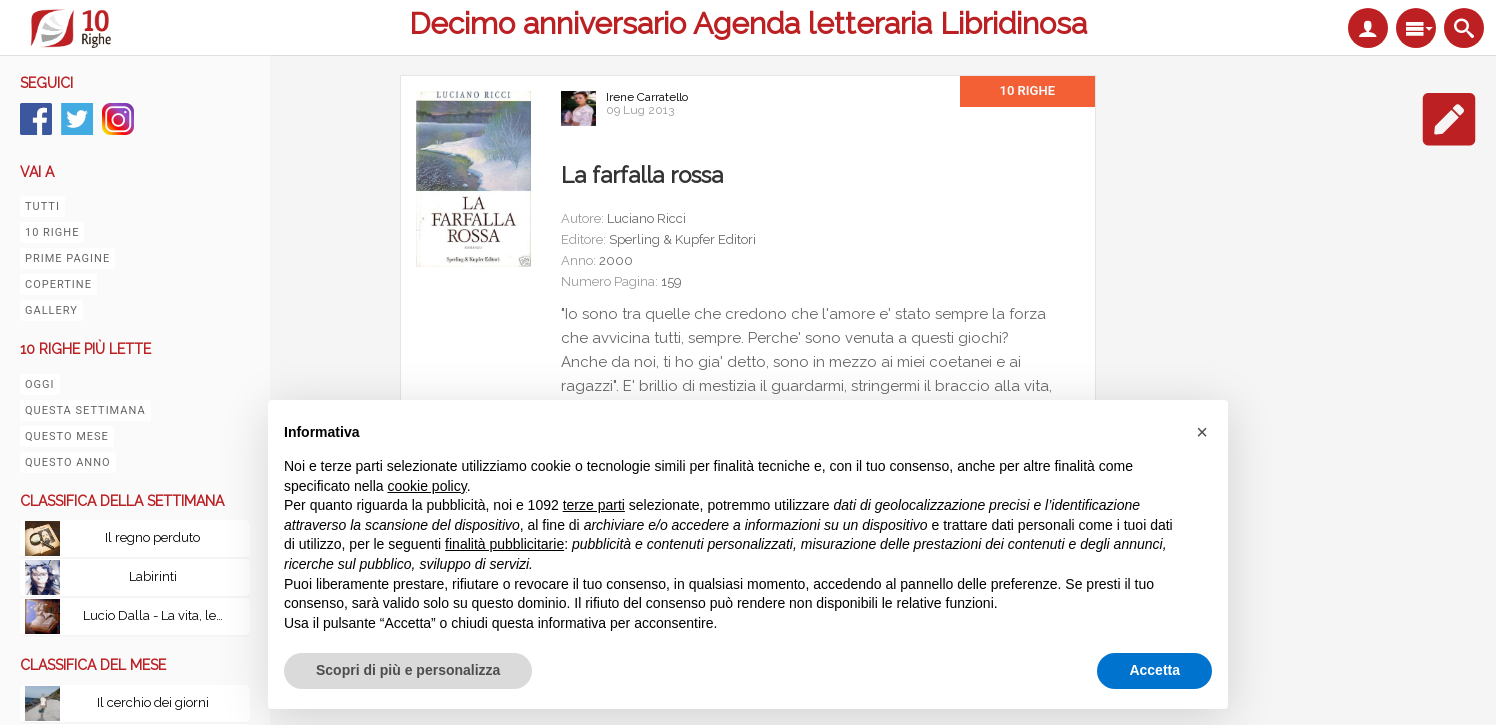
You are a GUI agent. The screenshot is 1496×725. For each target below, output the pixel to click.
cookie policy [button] (427, 486)
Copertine (58, 284)
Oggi (40, 384)
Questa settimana (85, 410)
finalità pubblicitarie (504, 544)
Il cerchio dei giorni (153, 702)
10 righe (52, 232)
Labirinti (153, 576)
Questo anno (68, 462)
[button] (1202, 432)
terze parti (594, 505)
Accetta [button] (1154, 670)
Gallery (51, 310)
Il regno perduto (152, 537)
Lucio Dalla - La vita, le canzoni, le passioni (158, 615)
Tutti (42, 206)
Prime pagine (67, 258)
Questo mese (67, 436)
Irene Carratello (647, 97)
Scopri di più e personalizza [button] (408, 670)
